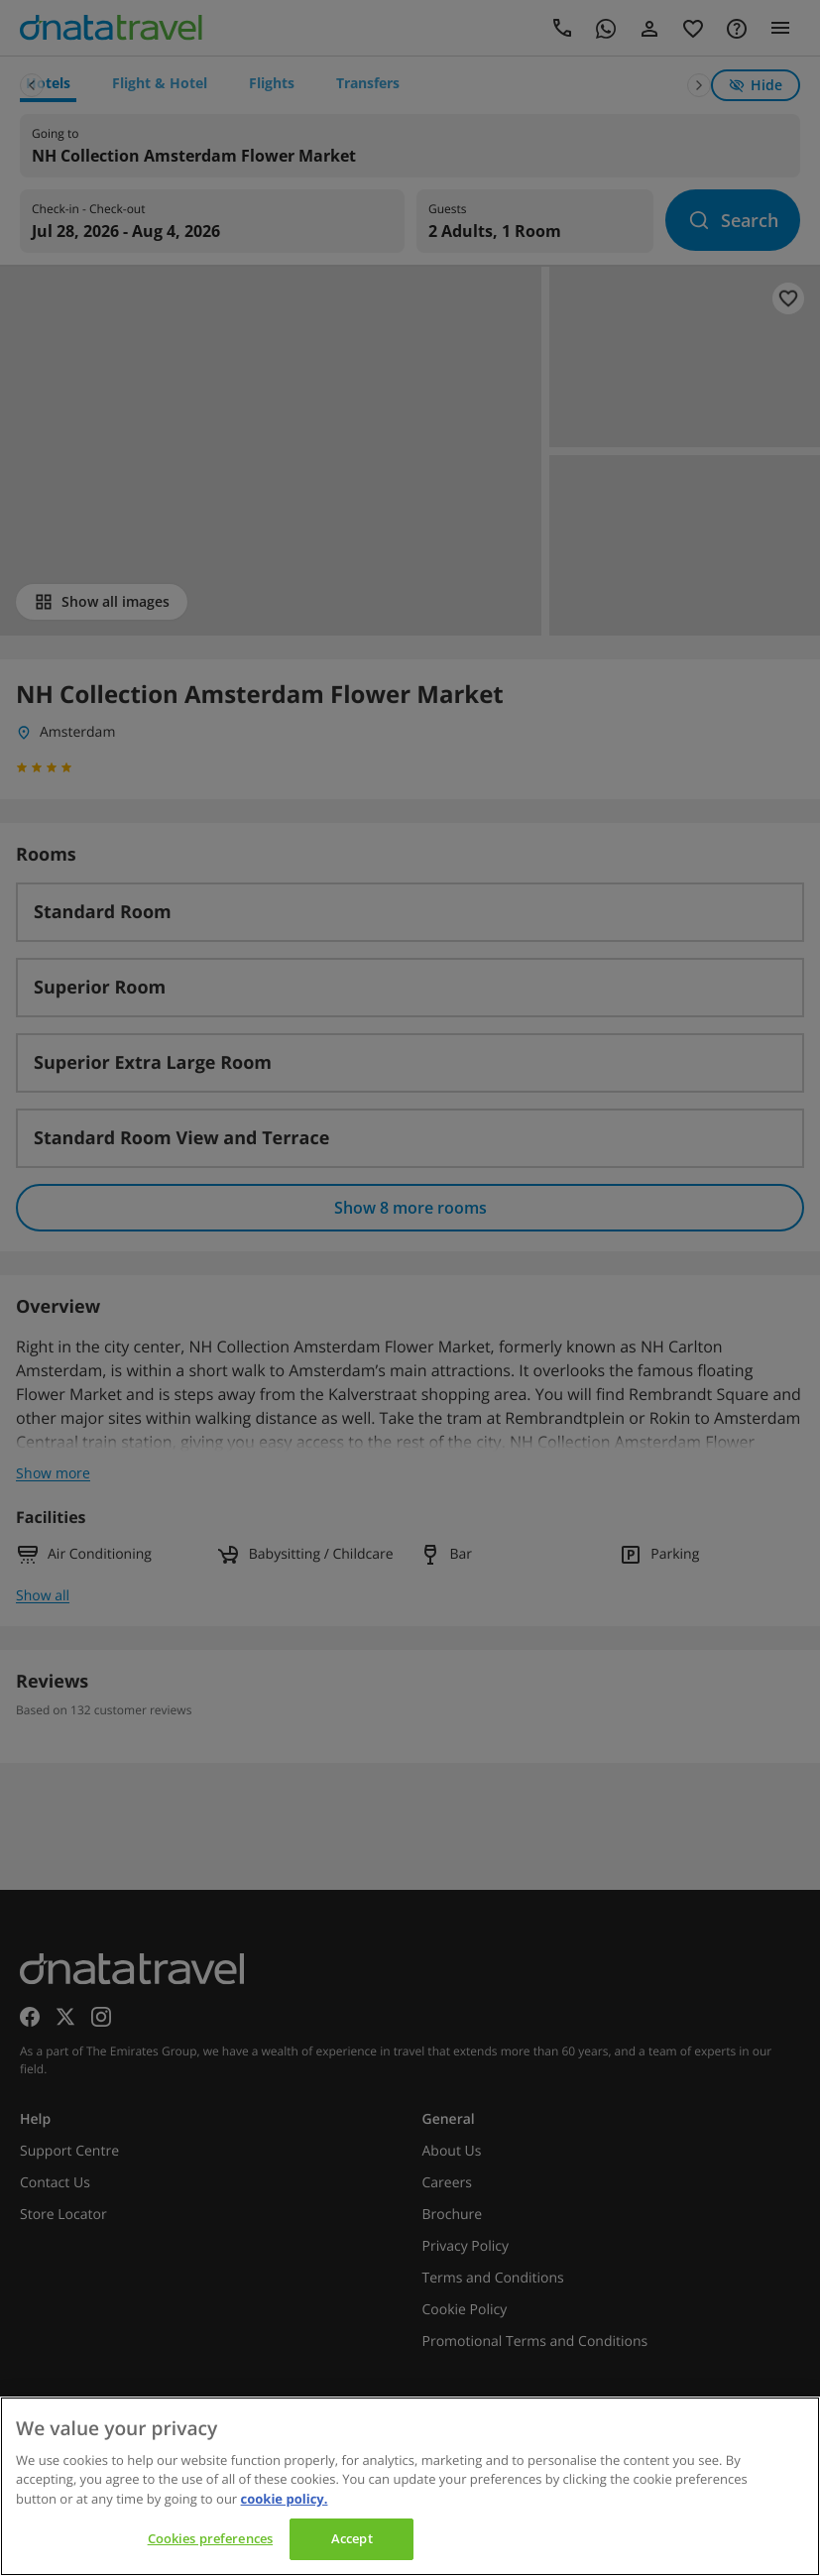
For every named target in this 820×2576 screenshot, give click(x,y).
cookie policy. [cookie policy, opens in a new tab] (284, 2499)
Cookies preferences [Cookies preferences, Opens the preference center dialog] (210, 2538)
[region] (410, 2486)
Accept (352, 2538)
